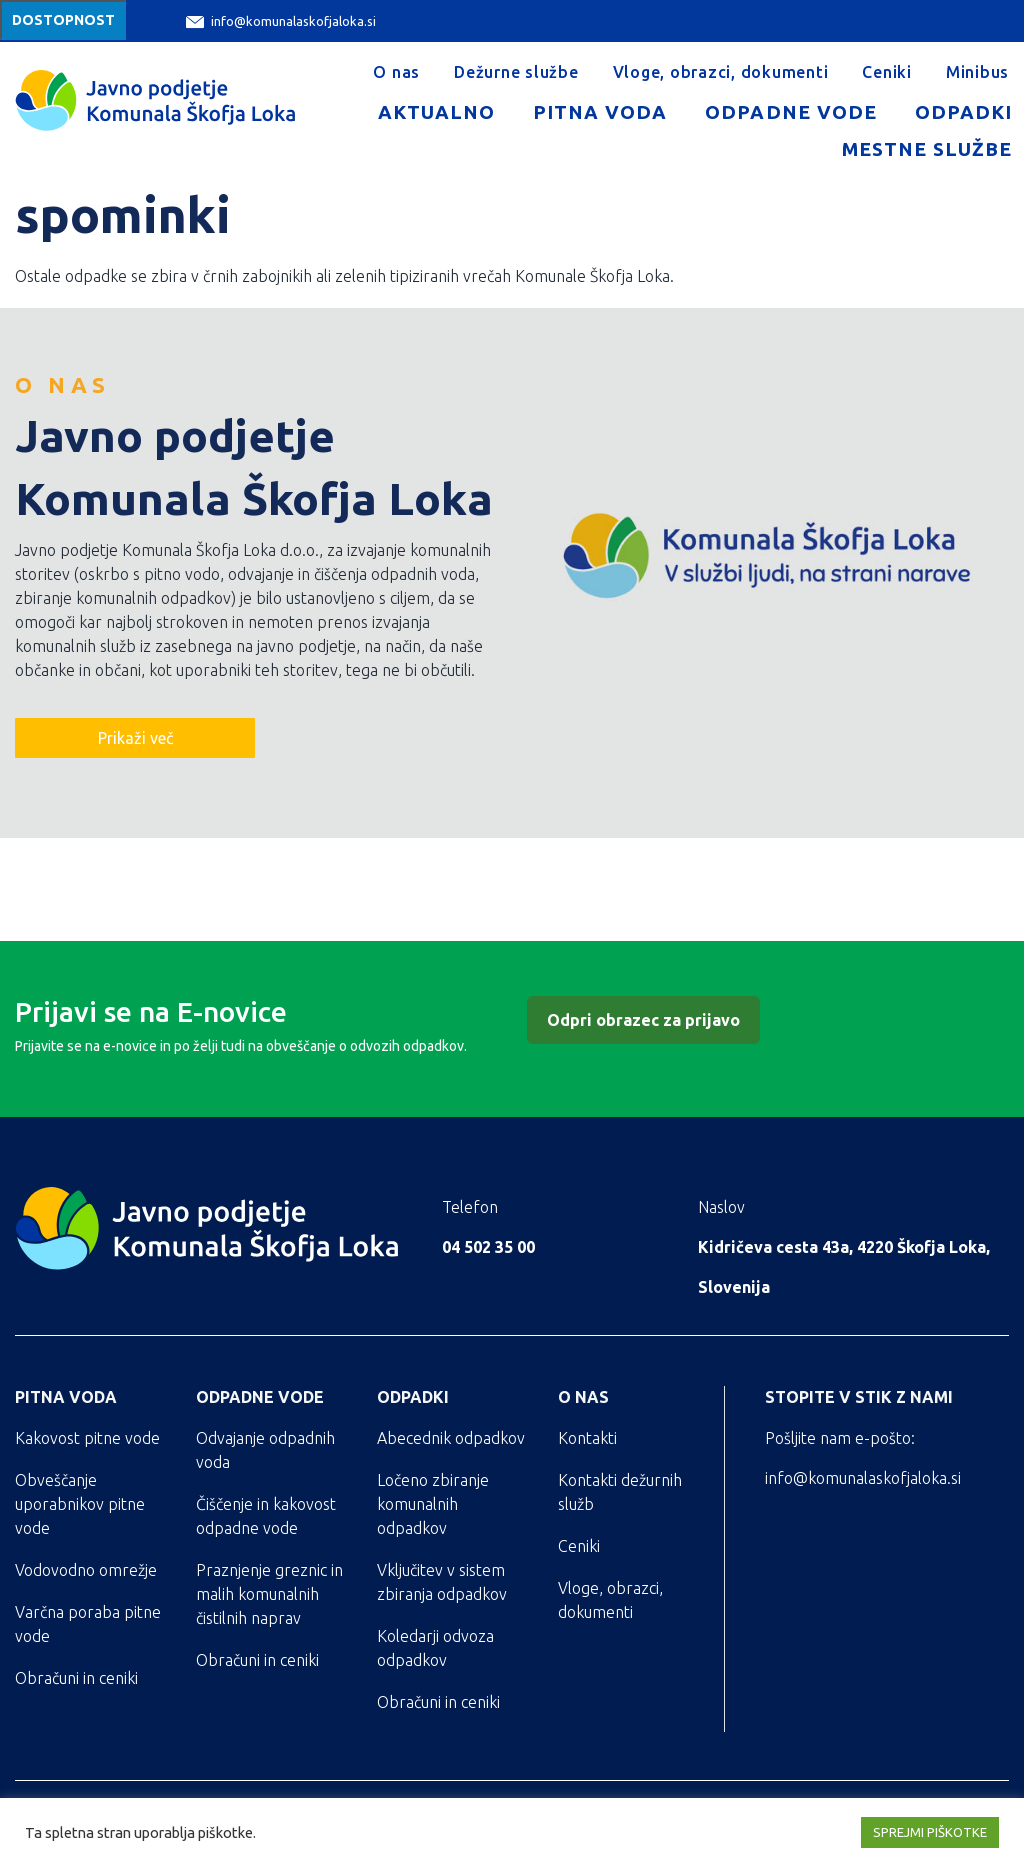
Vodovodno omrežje (86, 1570)
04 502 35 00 (488, 1247)
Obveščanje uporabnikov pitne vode (80, 1504)
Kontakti (587, 1438)
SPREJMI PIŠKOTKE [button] (930, 1832)
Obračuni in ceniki (76, 1678)
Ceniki (887, 72)
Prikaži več (135, 738)
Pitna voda (600, 112)
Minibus (977, 72)
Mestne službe (927, 149)
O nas (396, 72)
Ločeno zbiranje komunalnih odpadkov (433, 1504)
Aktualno (436, 112)
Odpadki (963, 112)
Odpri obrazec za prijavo (643, 1020)
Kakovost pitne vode (87, 1438)
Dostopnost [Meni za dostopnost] (63, 20)
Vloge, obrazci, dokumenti (721, 72)
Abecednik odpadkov (451, 1438)
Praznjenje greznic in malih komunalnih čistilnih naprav (269, 1594)
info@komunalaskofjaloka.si (281, 21)
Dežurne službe (516, 72)
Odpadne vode (790, 112)
